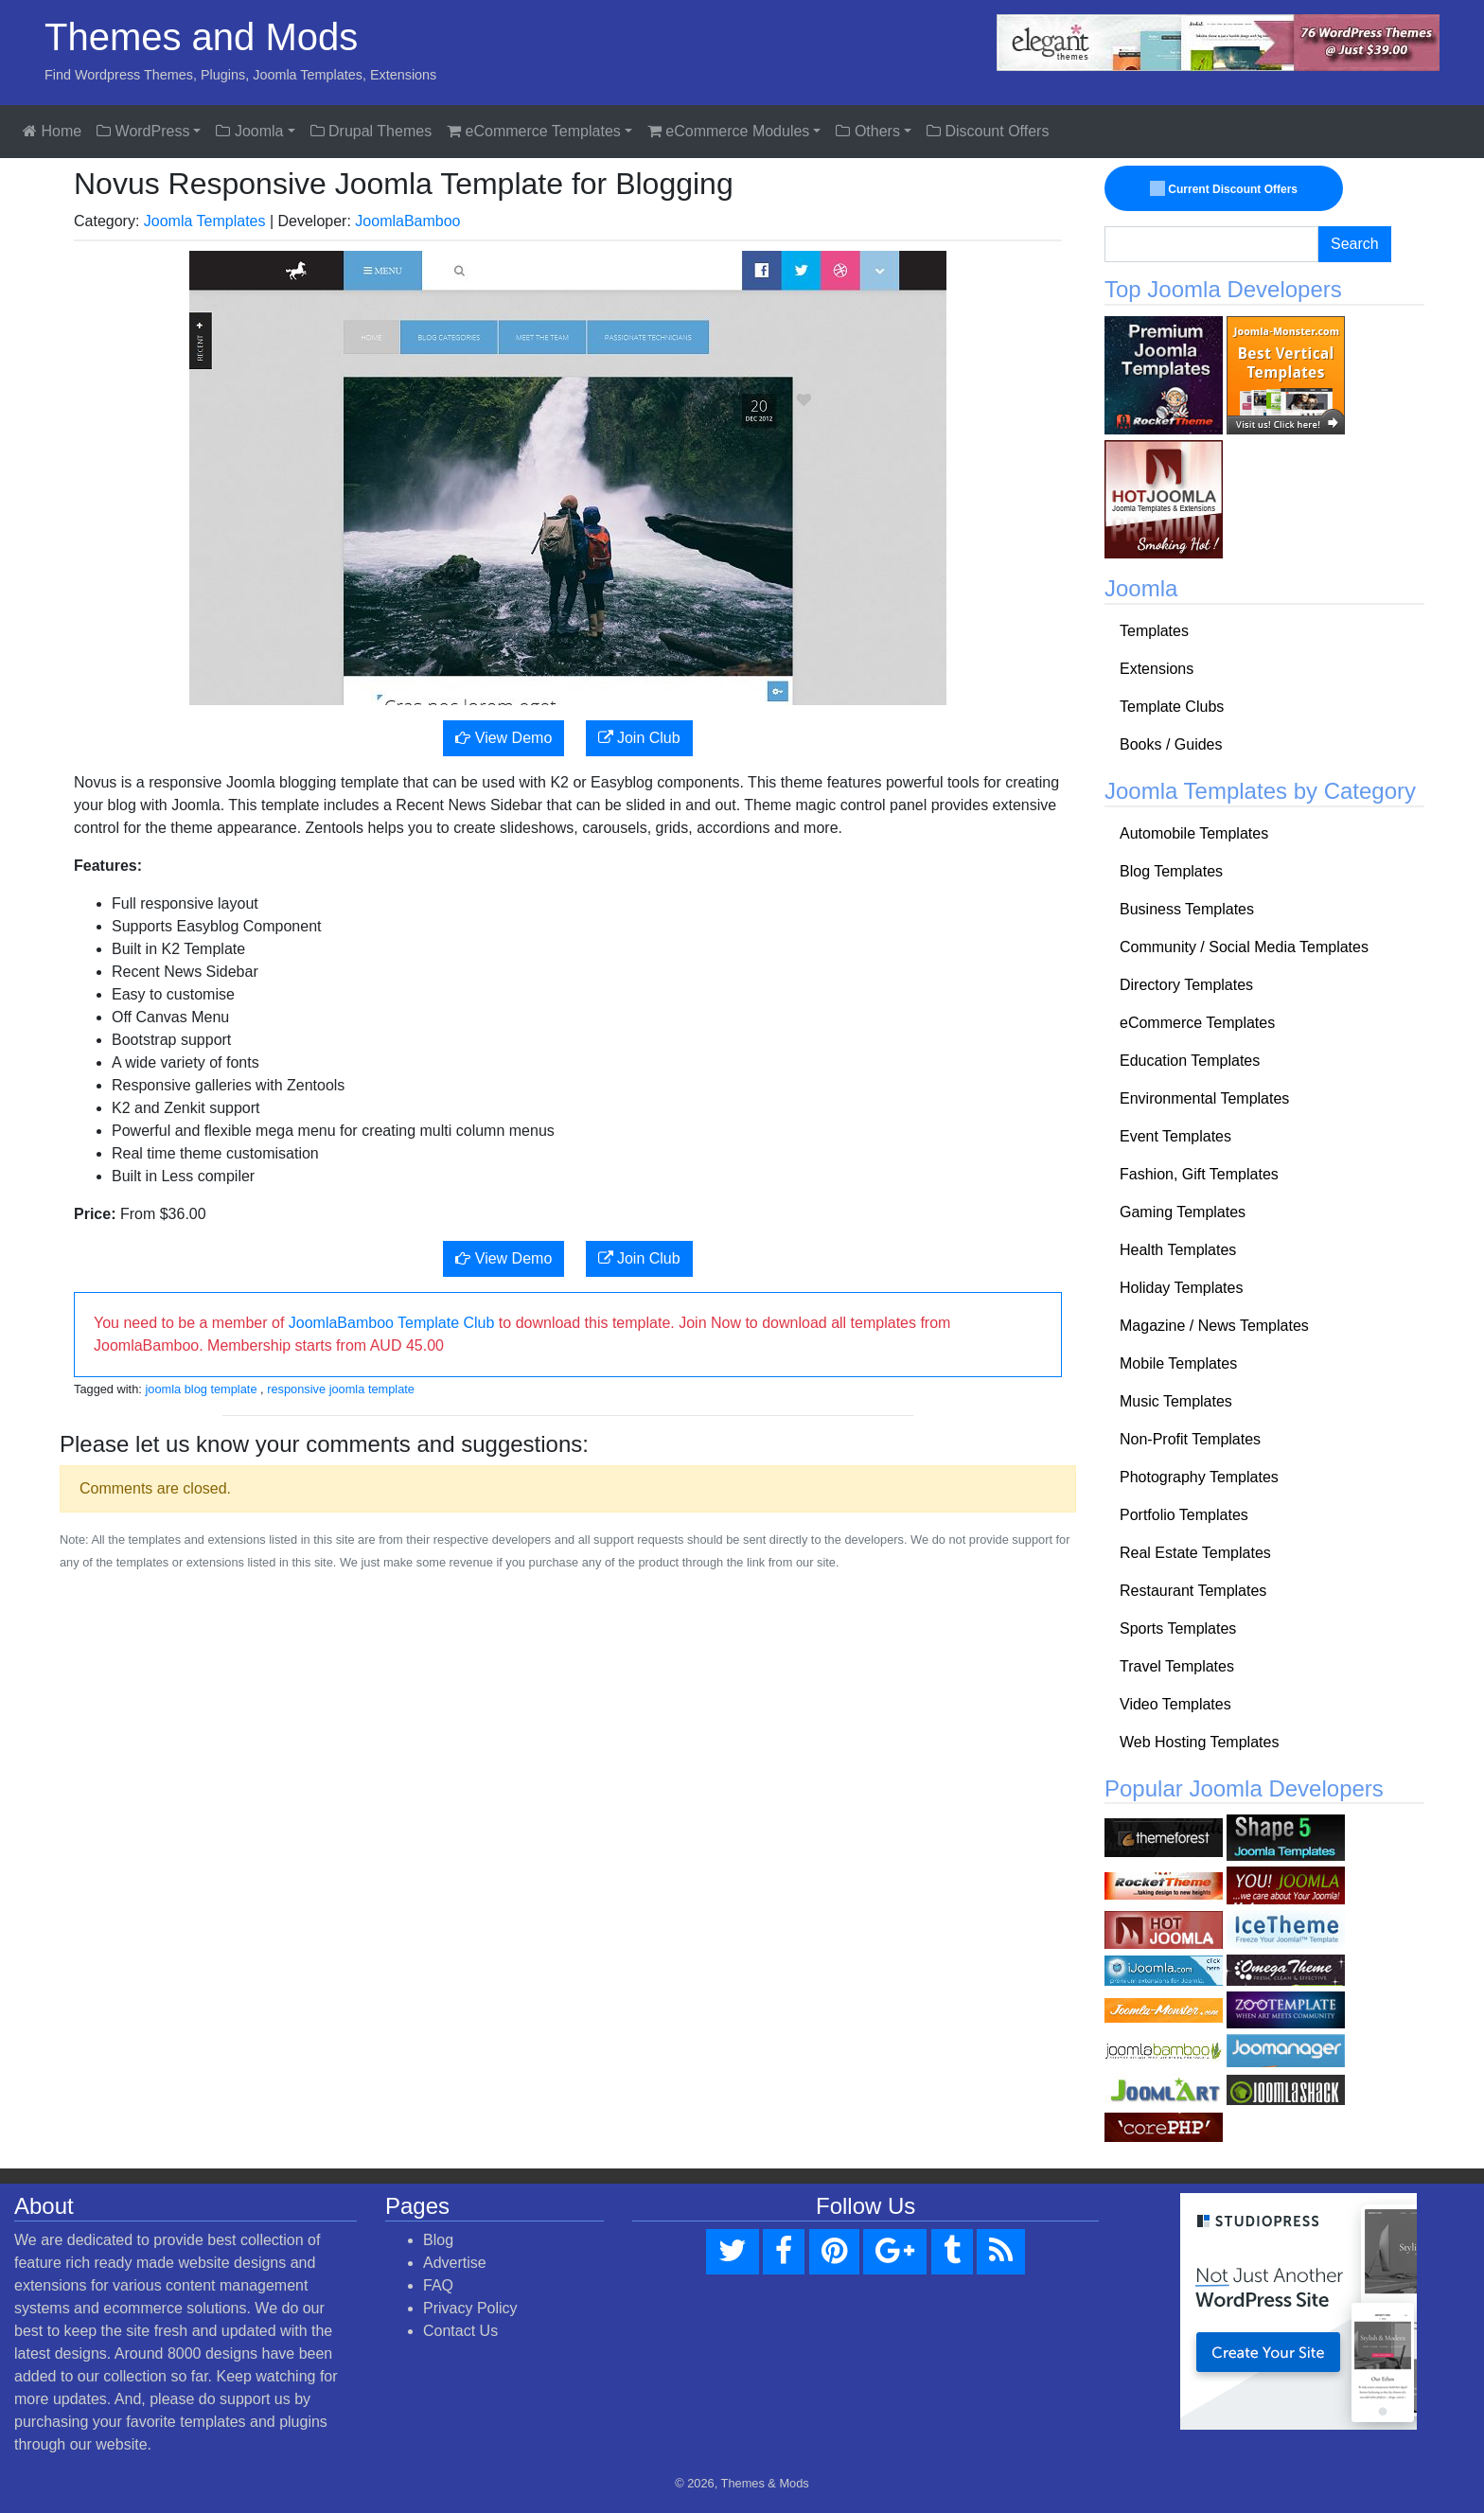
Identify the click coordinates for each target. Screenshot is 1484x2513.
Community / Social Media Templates (1244, 947)
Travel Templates (1177, 1666)
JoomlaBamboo (407, 221)
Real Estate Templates (1195, 1553)
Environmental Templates (1204, 1098)
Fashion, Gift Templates (1199, 1174)
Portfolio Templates (1184, 1515)
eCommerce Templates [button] (534, 131)
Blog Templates (1171, 871)
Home (52, 131)
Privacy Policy (470, 2308)
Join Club (639, 738)
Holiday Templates (1181, 1288)
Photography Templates (1199, 1477)
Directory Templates (1186, 985)
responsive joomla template (341, 1389)
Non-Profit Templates (1190, 1439)
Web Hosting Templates (1199, 1742)
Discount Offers (988, 131)
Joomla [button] (249, 131)
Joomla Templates (205, 221)
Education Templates (1190, 1061)
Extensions (1156, 669)
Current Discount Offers (1225, 189)
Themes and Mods (201, 37)
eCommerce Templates (1197, 1023)
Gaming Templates (1183, 1212)
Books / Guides (1171, 744)
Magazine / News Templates (1214, 1326)
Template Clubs (1172, 707)
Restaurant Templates (1193, 1591)
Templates (1154, 631)
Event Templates (1175, 1136)
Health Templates (1178, 1250)
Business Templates (1187, 909)
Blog (438, 2240)
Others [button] (867, 131)
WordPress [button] (143, 131)
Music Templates (1176, 1401)
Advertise (454, 2263)
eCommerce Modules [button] (728, 131)
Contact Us (460, 2331)
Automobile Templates (1194, 833)
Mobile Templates (1178, 1363)
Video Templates (1175, 1704)
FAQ (438, 2285)
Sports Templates (1178, 1628)
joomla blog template (200, 1389)
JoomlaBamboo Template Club (392, 1323)
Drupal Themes (371, 131)
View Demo (503, 738)
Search (1355, 244)
